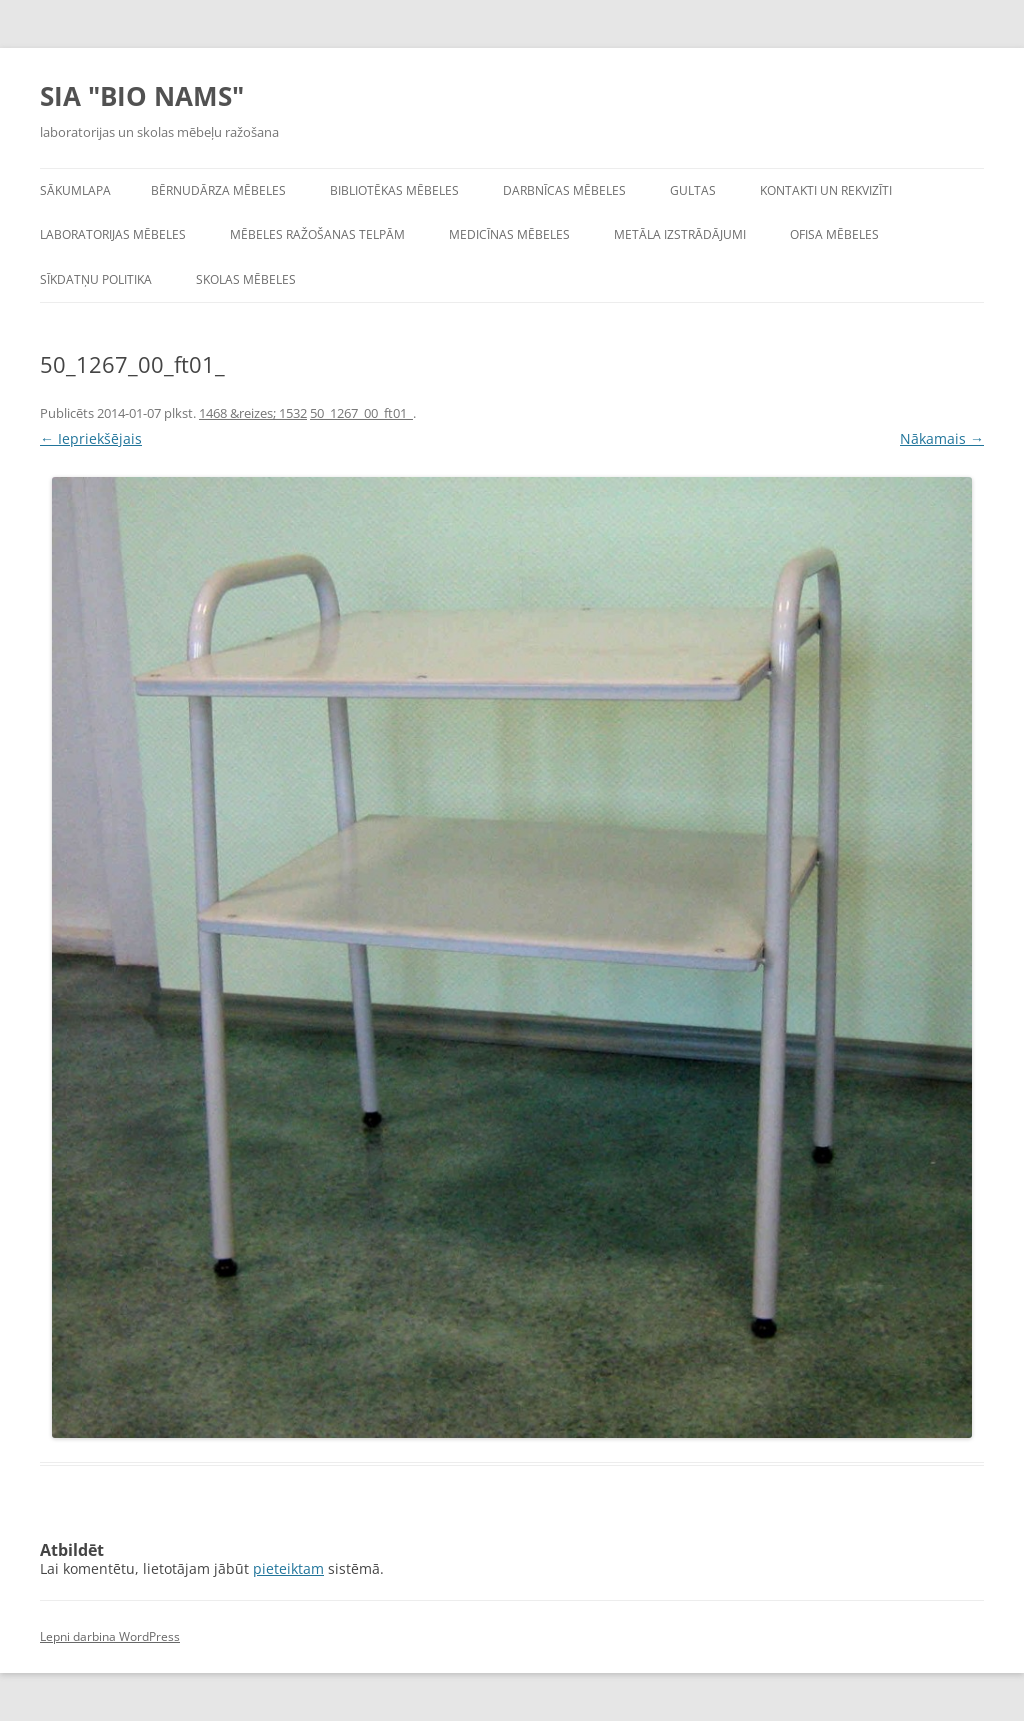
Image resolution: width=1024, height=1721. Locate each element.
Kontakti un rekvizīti (826, 190)
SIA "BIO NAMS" (142, 96)
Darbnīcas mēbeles (564, 190)
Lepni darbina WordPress (110, 1636)
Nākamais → (942, 438)
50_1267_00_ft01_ (361, 413)
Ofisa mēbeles (834, 234)
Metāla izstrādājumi (680, 234)
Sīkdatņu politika (96, 279)
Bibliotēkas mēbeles (394, 190)
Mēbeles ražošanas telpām (317, 234)
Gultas (693, 190)
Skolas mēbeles (246, 279)
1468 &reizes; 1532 (253, 413)
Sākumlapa (75, 190)
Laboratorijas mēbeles (113, 234)
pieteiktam (288, 1568)
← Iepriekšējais (91, 438)
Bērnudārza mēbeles (218, 190)
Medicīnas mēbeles (509, 234)
